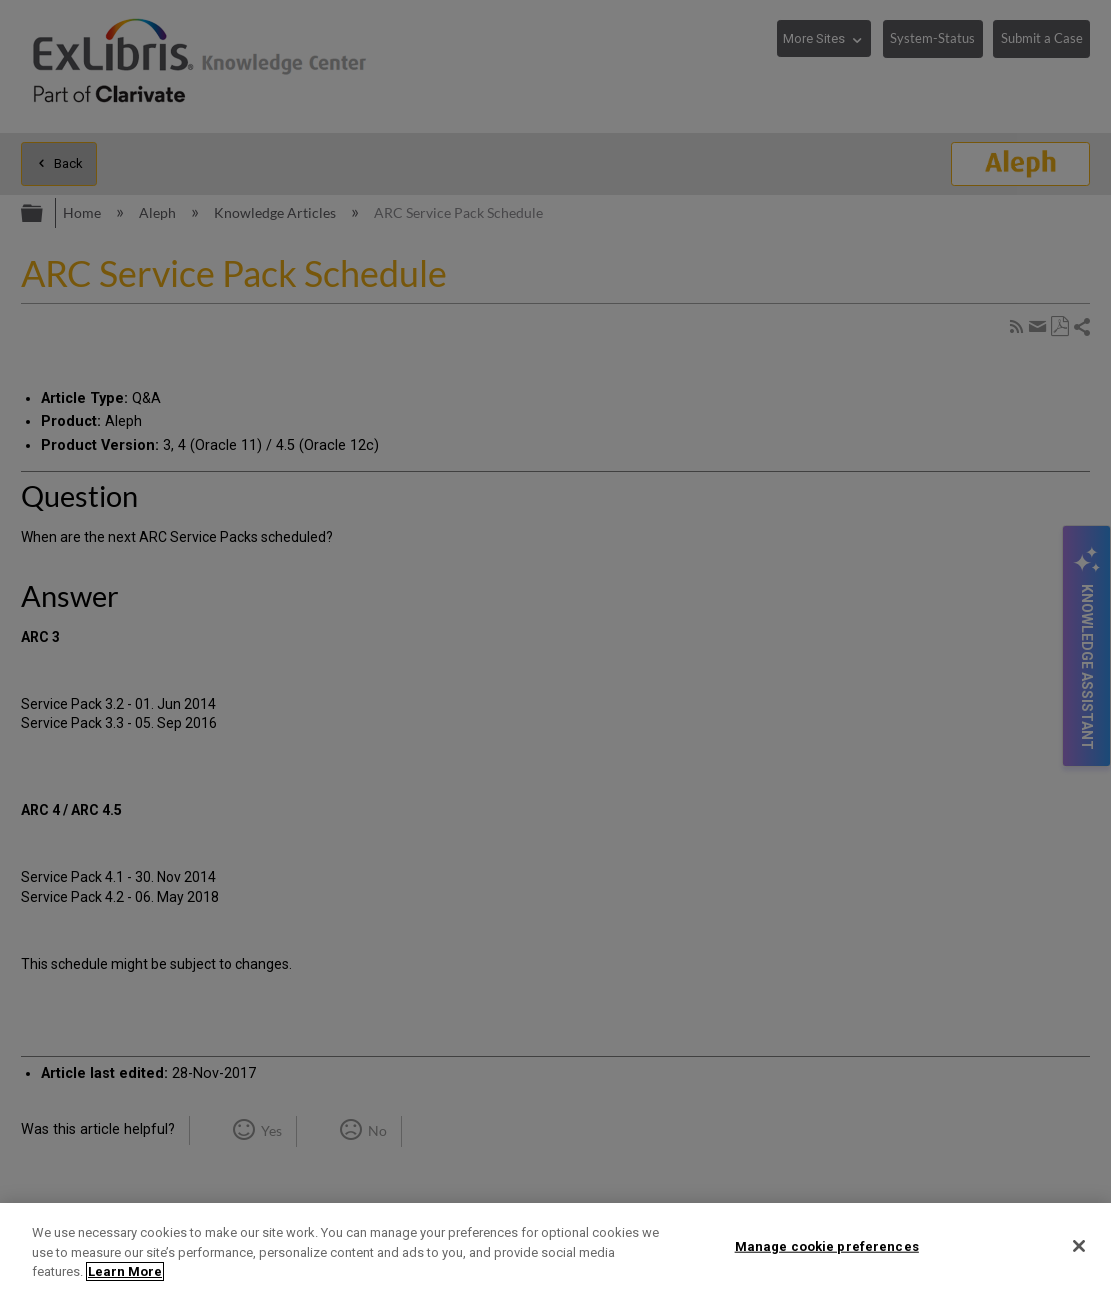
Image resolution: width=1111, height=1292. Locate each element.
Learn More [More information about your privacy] (125, 1271)
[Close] (1079, 1246)
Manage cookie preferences (827, 1245)
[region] (555, 1247)
